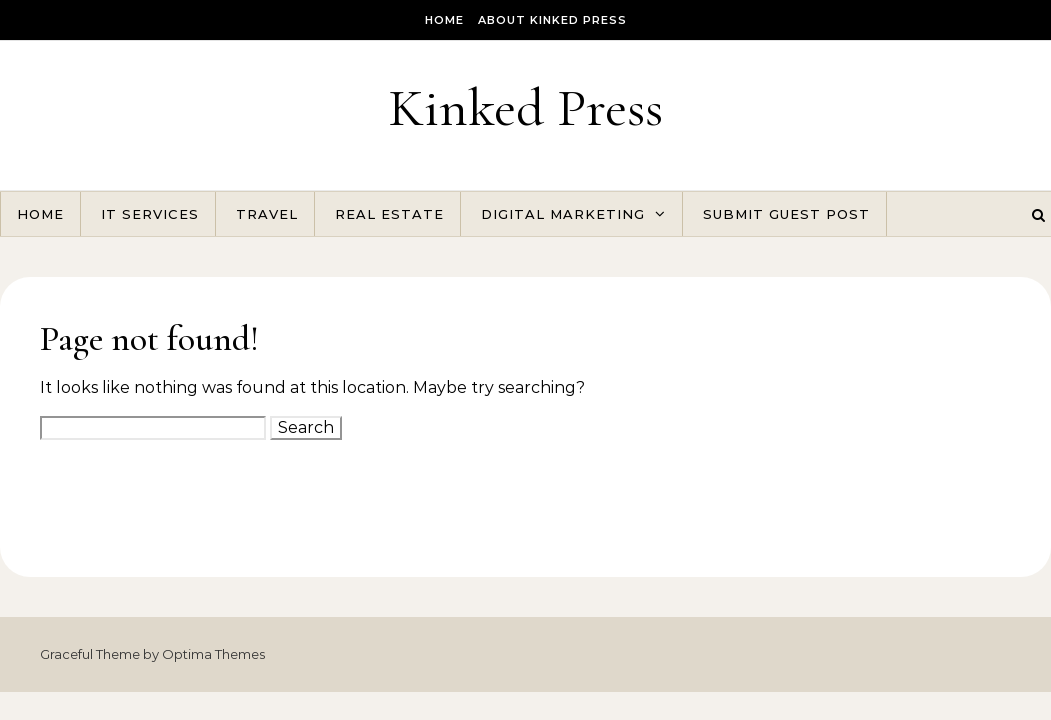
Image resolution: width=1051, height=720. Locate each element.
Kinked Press (525, 107)
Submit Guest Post (786, 214)
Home (444, 20)
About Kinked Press (552, 20)
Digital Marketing (563, 214)
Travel (267, 214)
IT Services (150, 214)
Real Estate (389, 214)
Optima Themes (213, 654)
